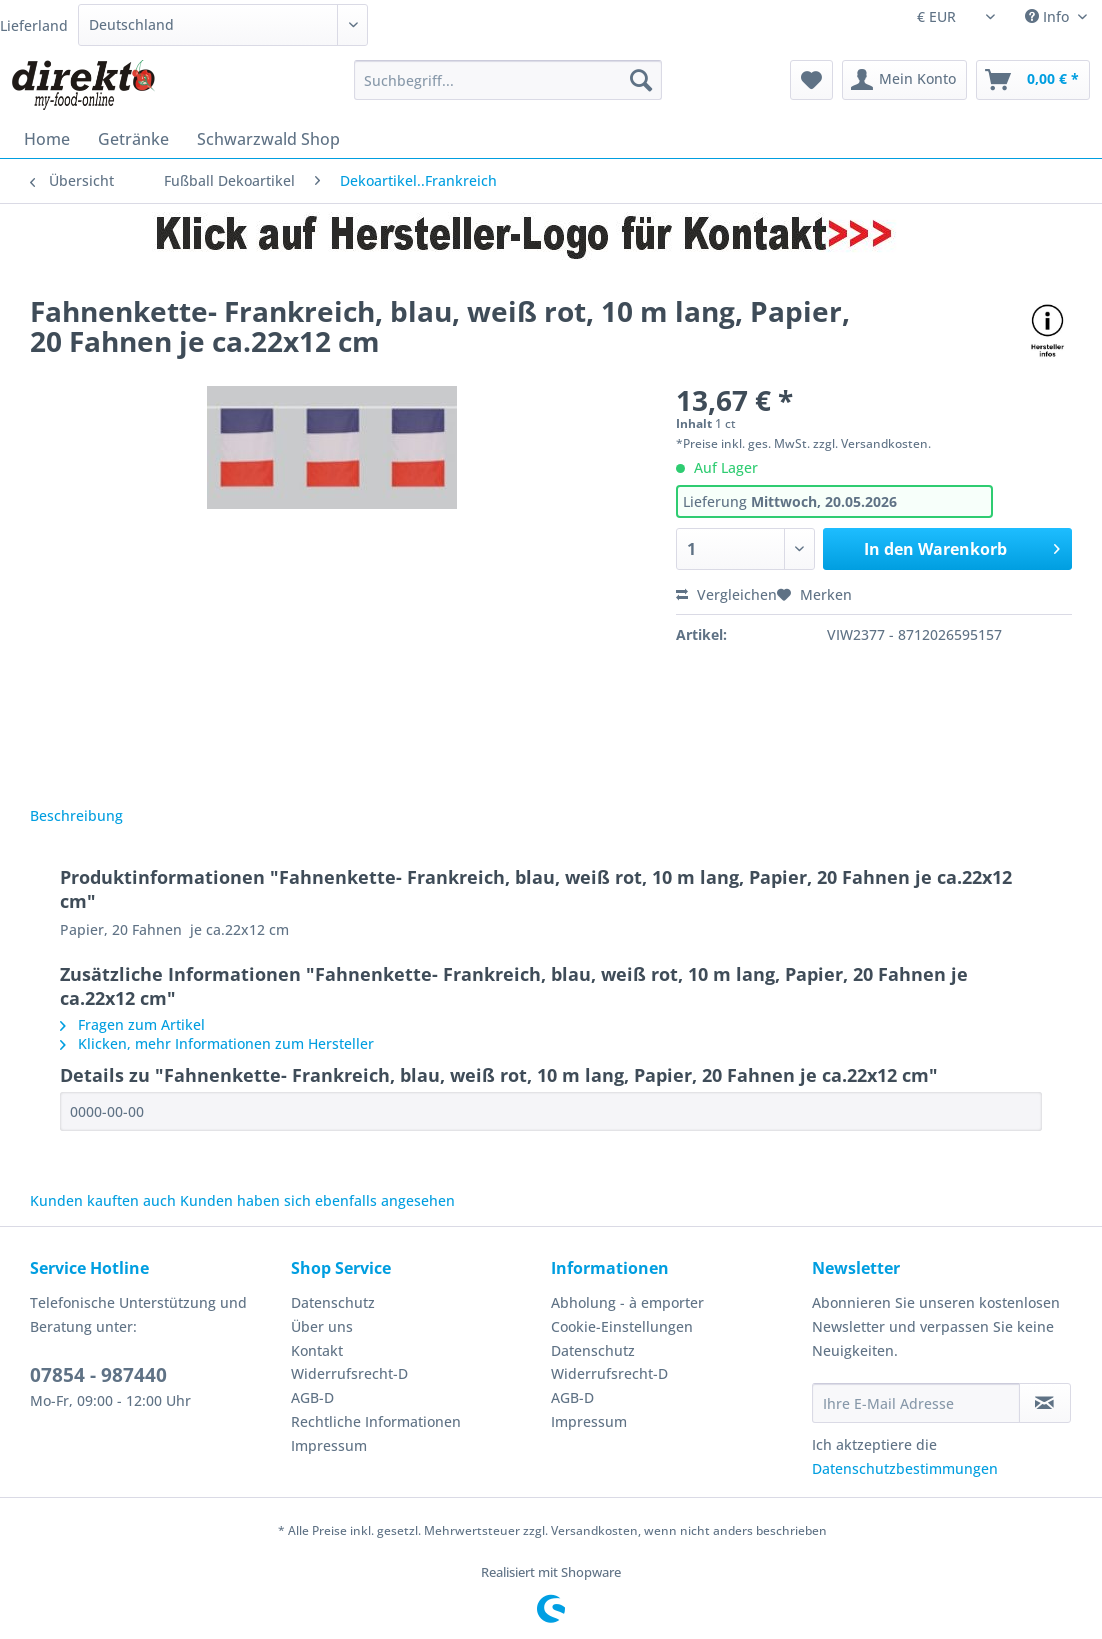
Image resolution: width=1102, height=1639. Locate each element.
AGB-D (312, 1397)
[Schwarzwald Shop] (268, 139)
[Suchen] (641, 80)
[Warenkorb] (1033, 80)
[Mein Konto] (904, 80)
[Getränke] (133, 139)
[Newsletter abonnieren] (1045, 1403)
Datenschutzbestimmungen (905, 1468)
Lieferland (34, 25)
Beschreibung (76, 815)
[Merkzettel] (811, 80)
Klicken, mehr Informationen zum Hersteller (217, 1043)
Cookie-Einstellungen (622, 1326)
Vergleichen (726, 594)
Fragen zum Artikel (132, 1024)
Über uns (322, 1326)
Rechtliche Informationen (376, 1421)
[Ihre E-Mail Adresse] (916, 1403)
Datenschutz (333, 1302)
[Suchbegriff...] (508, 80)
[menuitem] (508, 89)
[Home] (47, 139)
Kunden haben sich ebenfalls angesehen (317, 1200)
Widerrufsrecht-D (349, 1373)
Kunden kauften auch (103, 1200)
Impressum (329, 1445)
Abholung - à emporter (627, 1302)
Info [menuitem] (1049, 16)
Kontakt (317, 1350)
